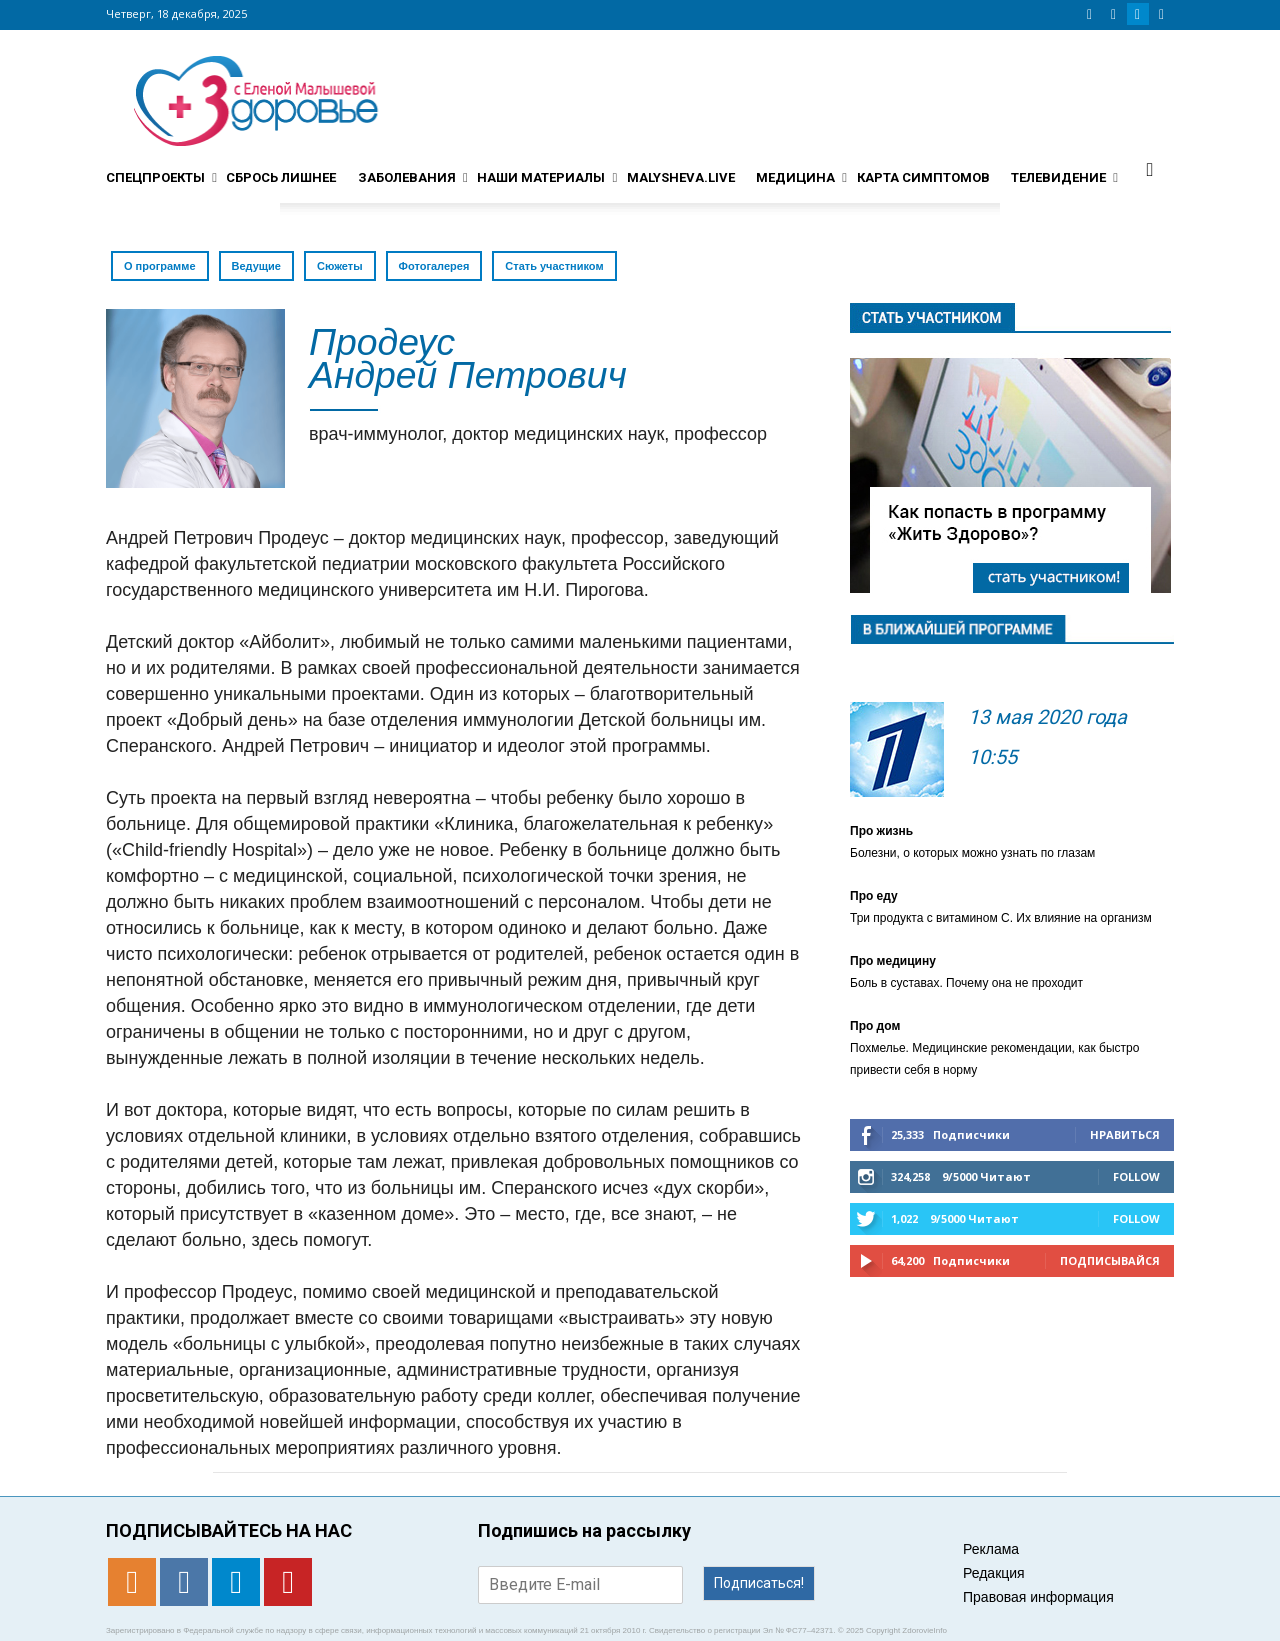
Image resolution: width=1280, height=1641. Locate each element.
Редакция (994, 1573)
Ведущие (256, 266)
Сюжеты (340, 266)
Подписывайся (1110, 1260)
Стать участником (554, 266)
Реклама (991, 1549)
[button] (1150, 169)
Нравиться (1125, 1134)
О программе (160, 266)
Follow (1136, 1176)
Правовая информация (1038, 1597)
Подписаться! (759, 1583)
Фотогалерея (434, 266)
